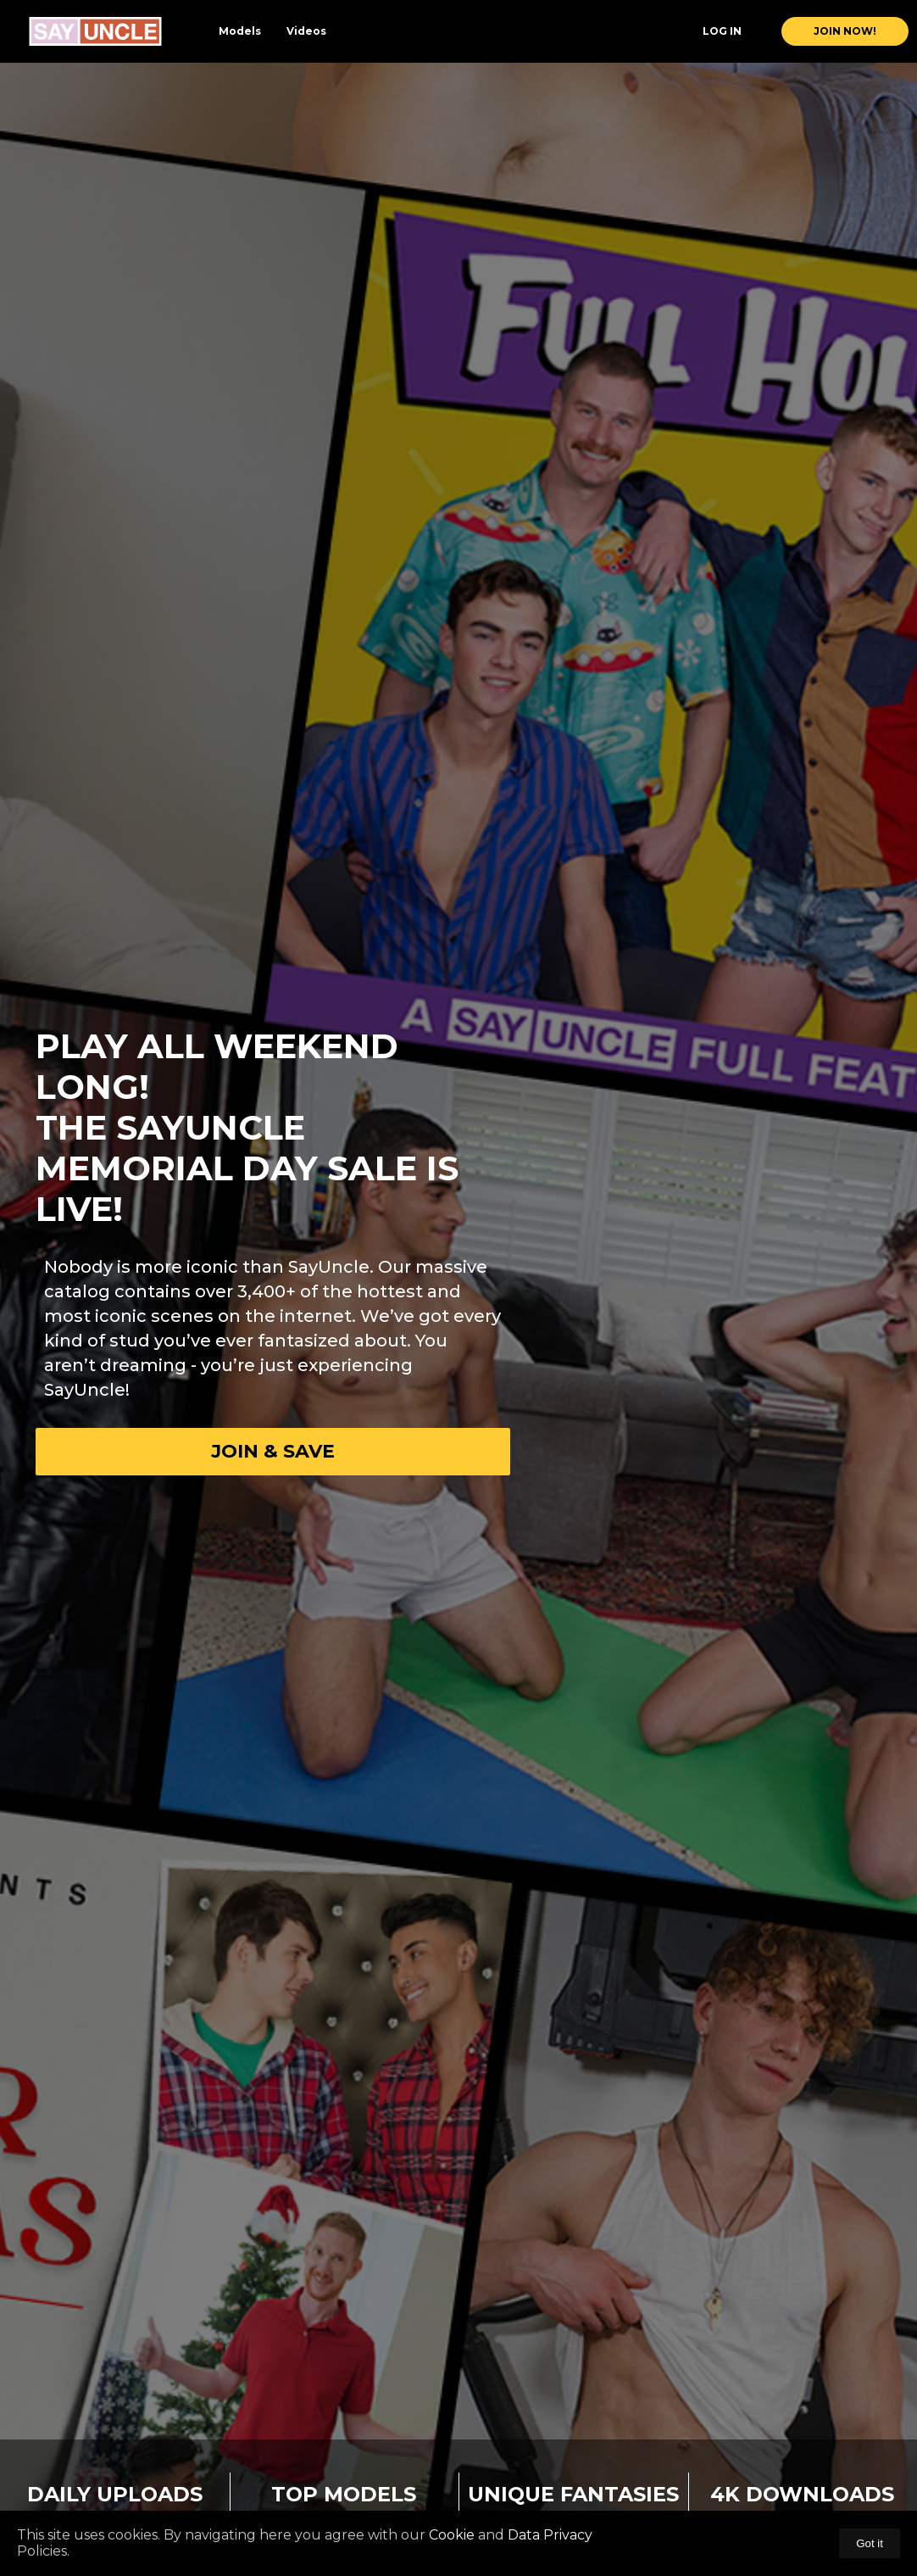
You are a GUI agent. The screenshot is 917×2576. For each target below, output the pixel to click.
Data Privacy (548, 2535)
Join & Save (273, 1451)
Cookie (451, 2535)
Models (240, 31)
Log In (722, 31)
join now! (845, 31)
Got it (869, 2543)
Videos (306, 31)
